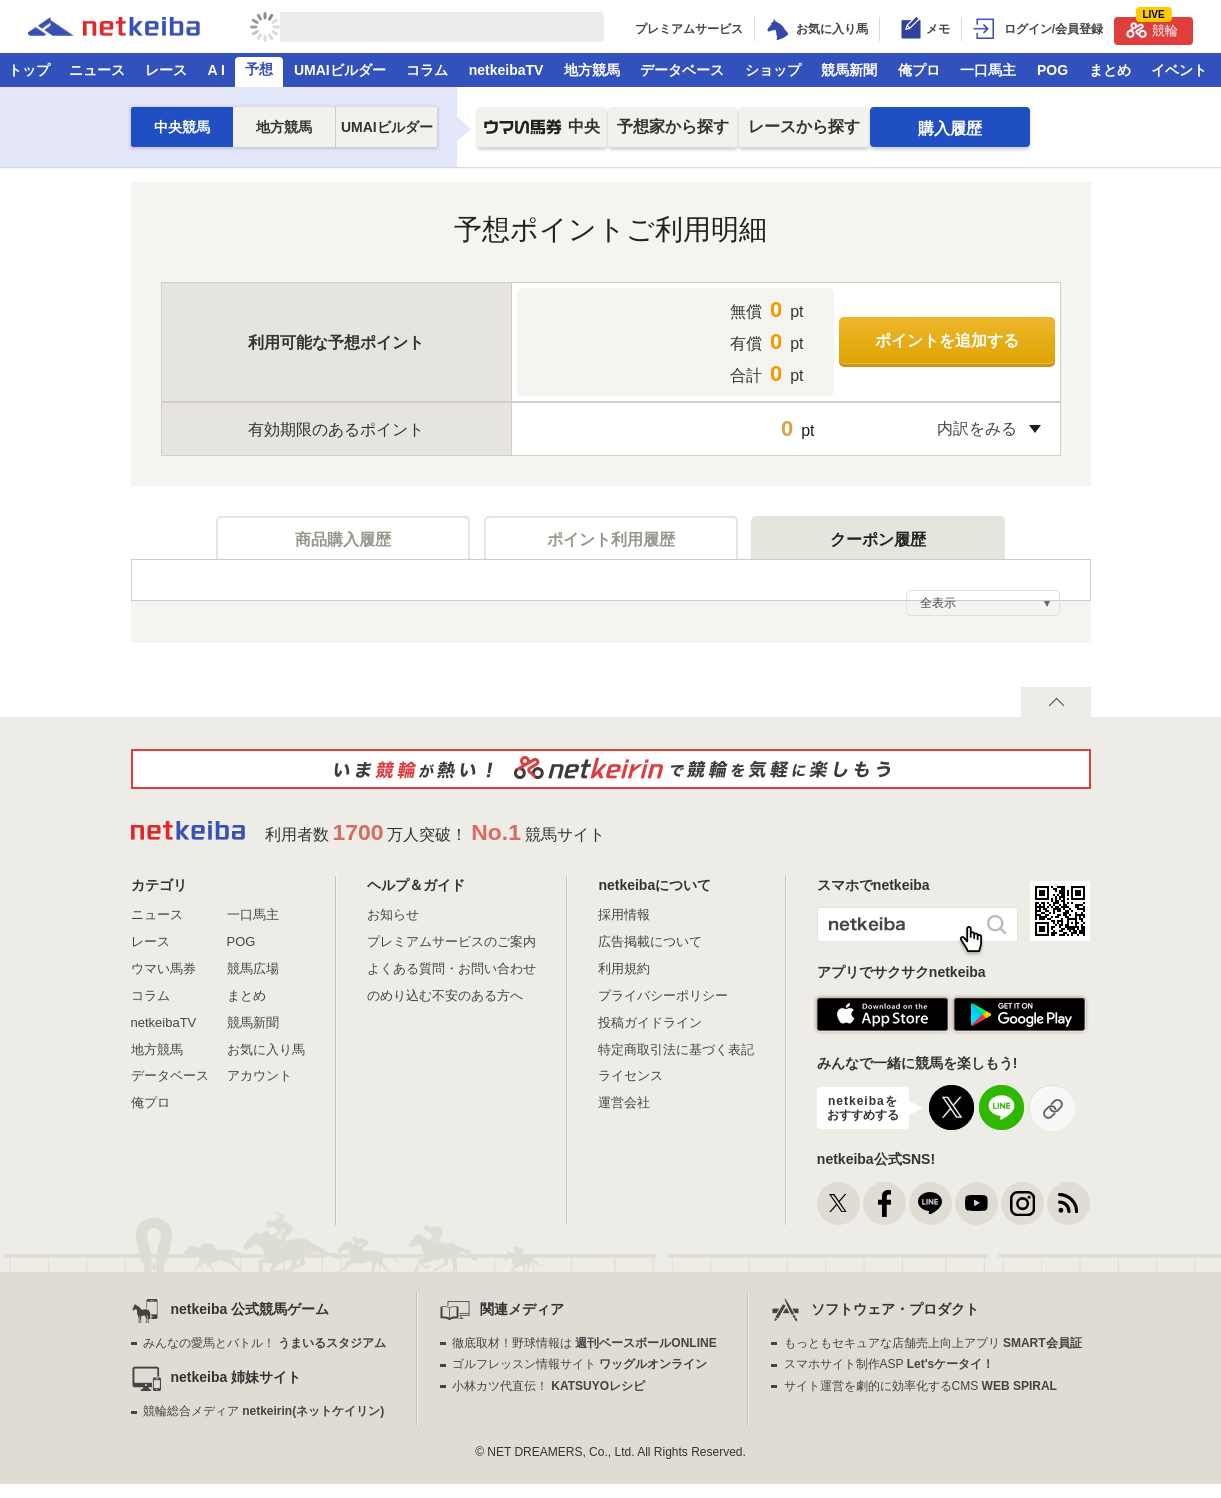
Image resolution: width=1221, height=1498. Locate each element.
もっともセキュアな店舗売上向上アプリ (933, 1343)
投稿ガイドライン (650, 1022)
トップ (29, 70)
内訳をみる (977, 428)
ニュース (97, 70)
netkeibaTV (506, 70)
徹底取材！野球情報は (584, 1343)
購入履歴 (950, 128)
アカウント (259, 1075)
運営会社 (624, 1102)
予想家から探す (673, 126)
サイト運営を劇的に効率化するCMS (920, 1386)
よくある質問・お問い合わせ (451, 968)
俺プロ (919, 70)
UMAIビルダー (340, 70)
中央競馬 (182, 127)
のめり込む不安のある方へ (445, 995)
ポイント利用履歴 (611, 539)
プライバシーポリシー (663, 995)
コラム (427, 70)
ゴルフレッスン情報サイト (579, 1364)
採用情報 (624, 914)
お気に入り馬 (266, 1049)
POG (1052, 70)
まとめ (1110, 70)
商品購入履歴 (343, 539)
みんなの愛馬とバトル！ (264, 1343)
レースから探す (804, 126)
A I (216, 70)
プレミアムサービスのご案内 (451, 941)
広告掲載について (650, 941)
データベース (682, 70)
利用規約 (624, 968)
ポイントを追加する (947, 340)
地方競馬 (592, 70)
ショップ (773, 70)
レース (166, 70)
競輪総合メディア (263, 1411)
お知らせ (393, 914)
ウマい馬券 (163, 968)
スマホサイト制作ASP (889, 1364)
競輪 (1152, 27)
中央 (542, 132)
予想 (259, 69)
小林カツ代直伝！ (548, 1386)
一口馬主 (988, 70)
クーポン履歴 (878, 539)
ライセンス (630, 1075)
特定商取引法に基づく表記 (676, 1049)
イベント (1179, 70)
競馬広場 (253, 968)
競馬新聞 (849, 70)
